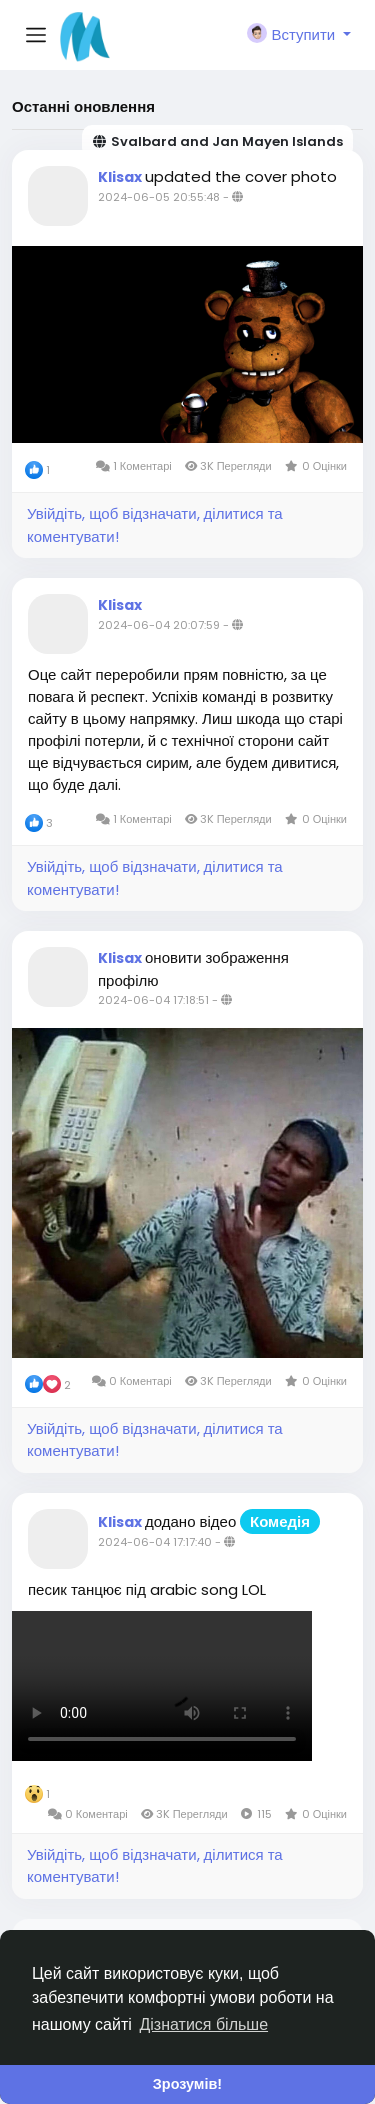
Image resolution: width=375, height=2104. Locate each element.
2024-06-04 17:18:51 (153, 1000)
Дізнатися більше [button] (203, 2024)
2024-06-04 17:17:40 (155, 1542)
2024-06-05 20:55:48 (159, 197)
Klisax (121, 177)
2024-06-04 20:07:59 (159, 625)
